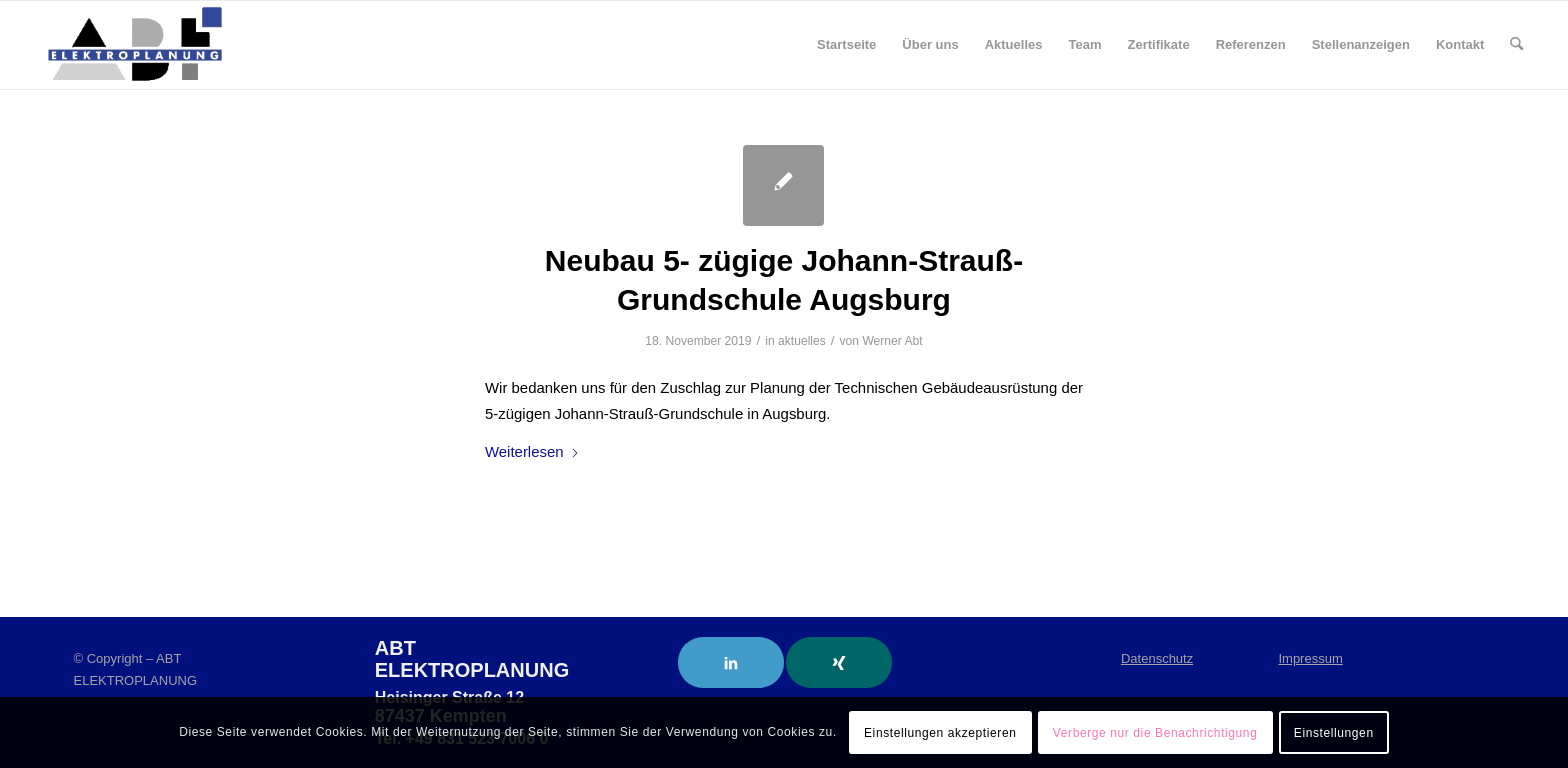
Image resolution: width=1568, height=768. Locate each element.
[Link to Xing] (839, 662)
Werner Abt (892, 341)
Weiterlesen (532, 451)
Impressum (1310, 658)
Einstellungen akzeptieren (940, 733)
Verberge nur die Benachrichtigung (1155, 733)
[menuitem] (846, 45)
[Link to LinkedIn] (731, 662)
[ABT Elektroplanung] (135, 45)
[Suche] (1516, 45)
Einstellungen (1334, 733)
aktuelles (802, 341)
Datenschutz (1157, 658)
